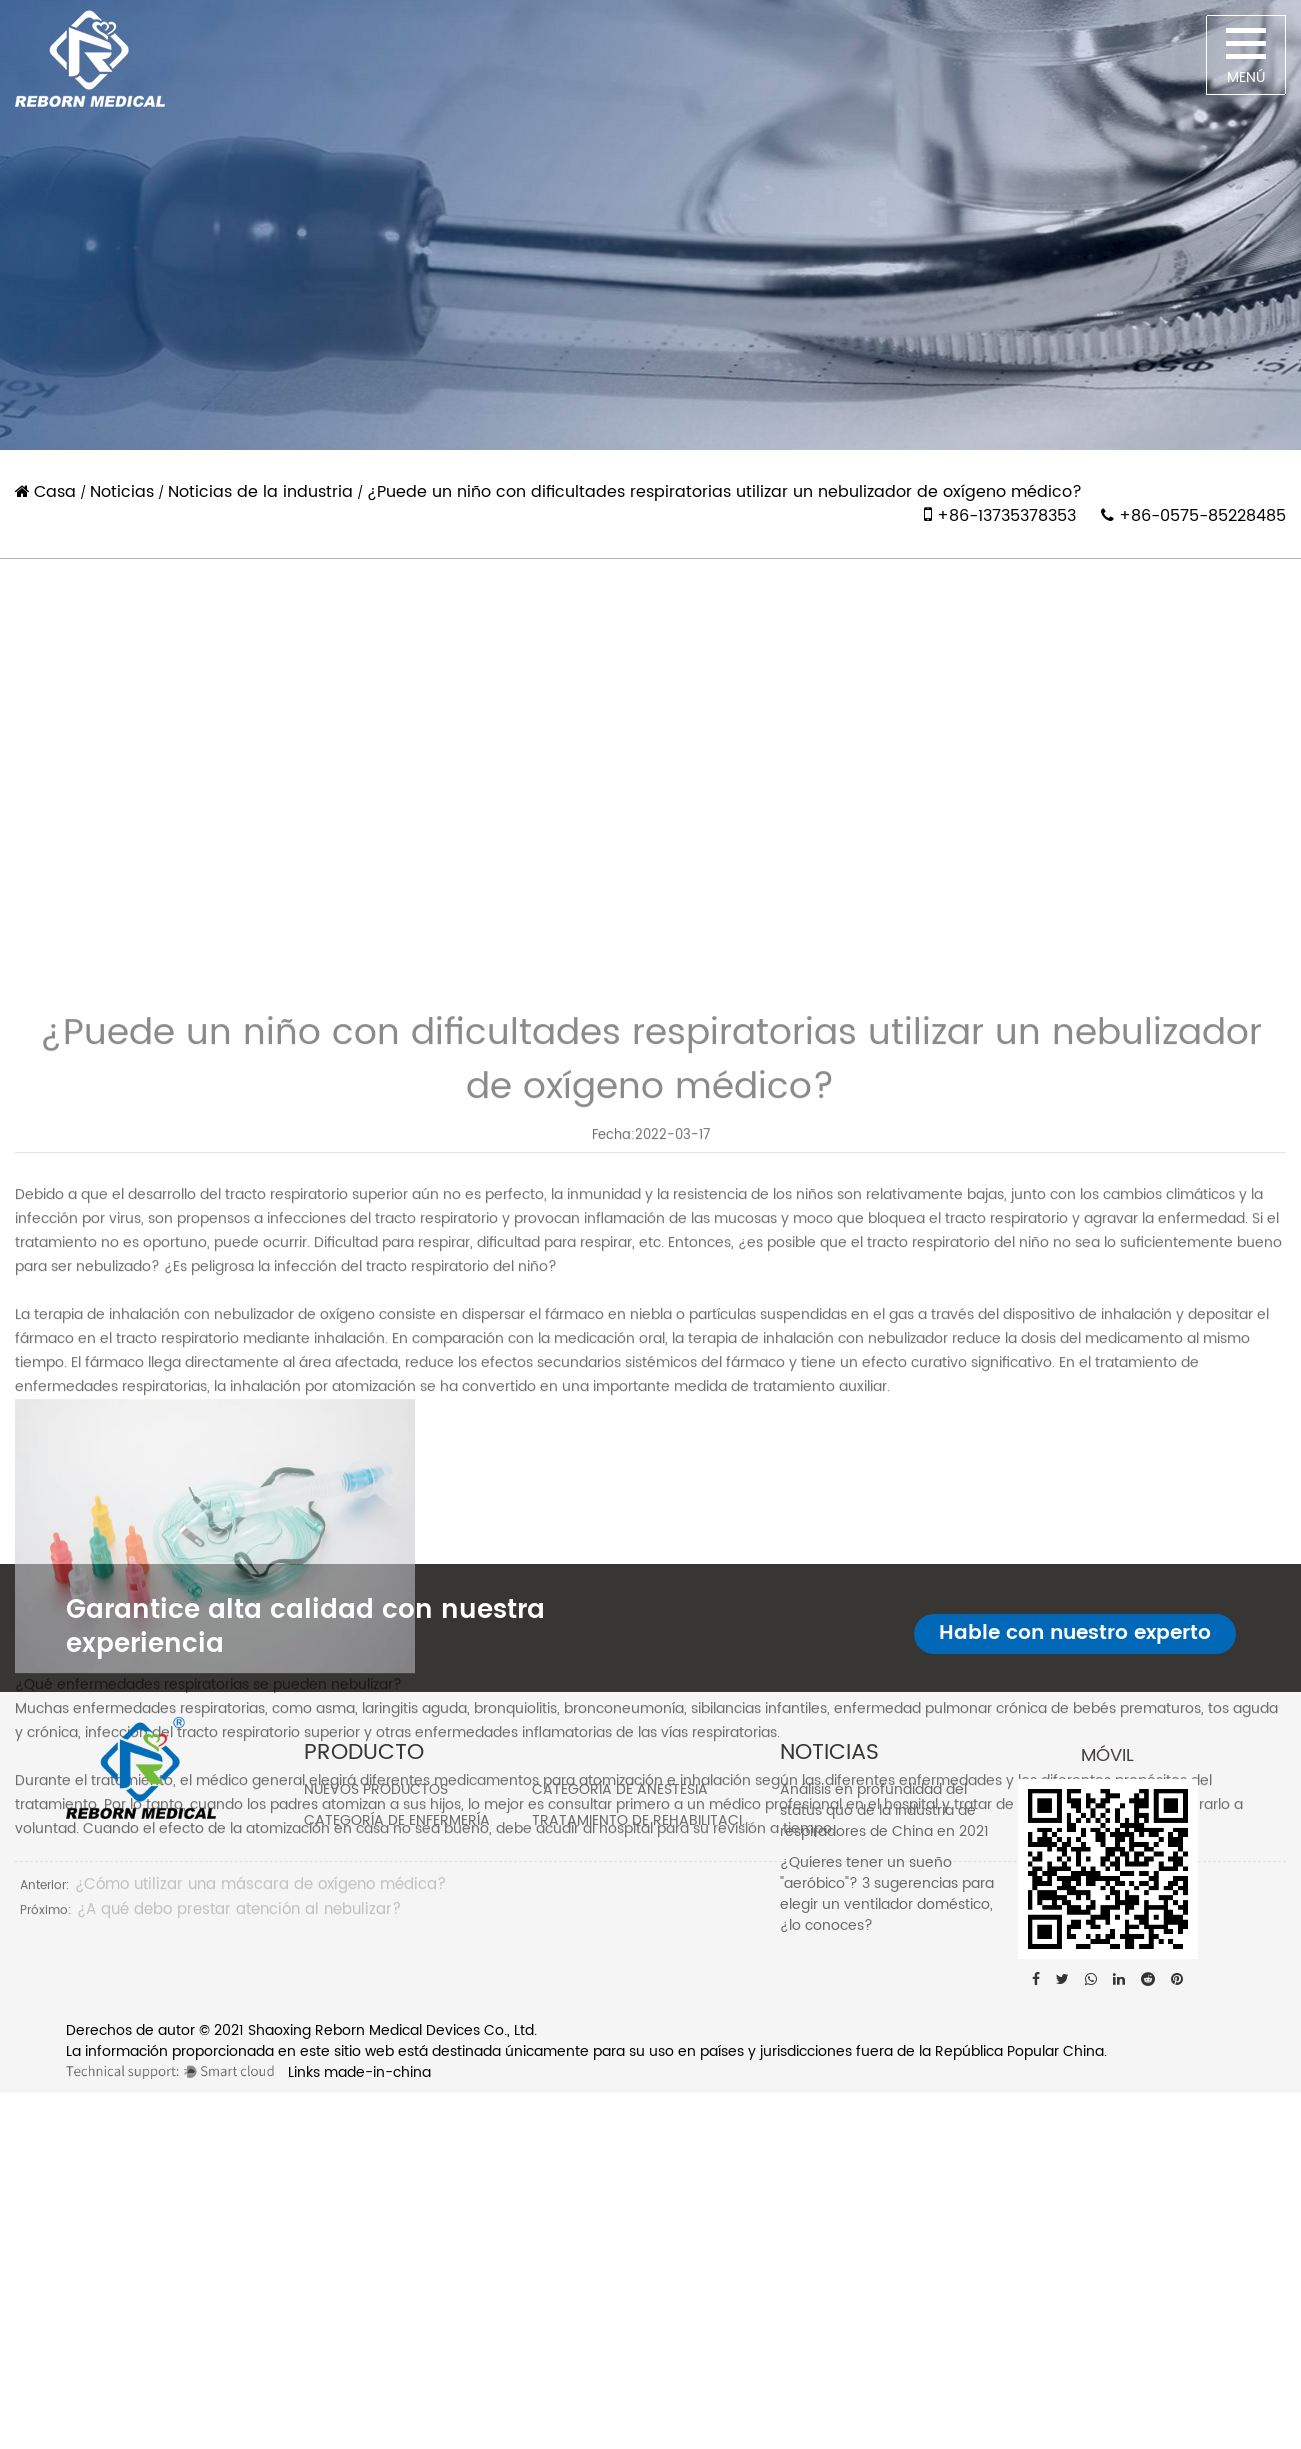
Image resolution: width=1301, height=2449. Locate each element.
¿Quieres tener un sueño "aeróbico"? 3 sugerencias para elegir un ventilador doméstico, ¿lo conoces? (887, 1894)
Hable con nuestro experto (1075, 1633)
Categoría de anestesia (620, 1789)
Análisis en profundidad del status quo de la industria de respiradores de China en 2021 (884, 1810)
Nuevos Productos (376, 1789)
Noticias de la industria (260, 492)
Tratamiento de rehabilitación (647, 1820)
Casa (55, 492)
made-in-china (377, 2072)
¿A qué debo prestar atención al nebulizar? (239, 2189)
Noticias (122, 492)
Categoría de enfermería (397, 1820)
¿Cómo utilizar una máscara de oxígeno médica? (260, 2164)
